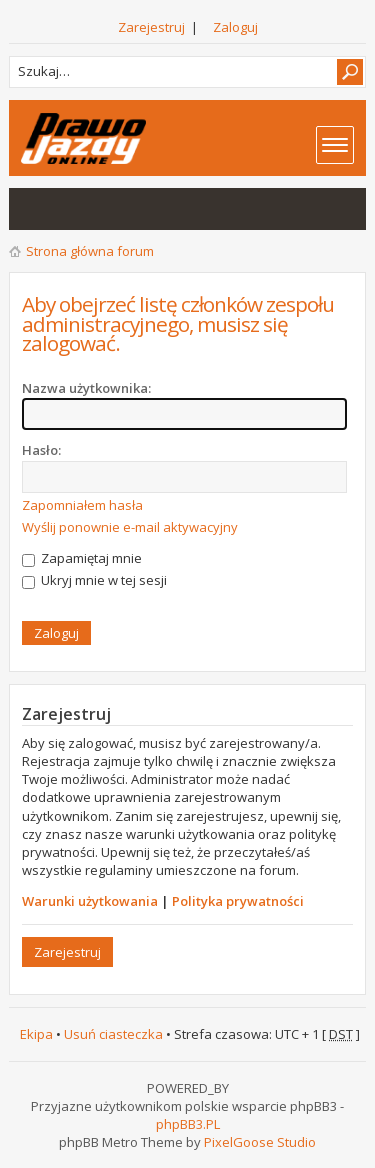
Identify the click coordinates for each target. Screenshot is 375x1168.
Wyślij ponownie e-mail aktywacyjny (130, 527)
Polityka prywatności (238, 901)
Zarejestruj (151, 27)
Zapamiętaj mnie (82, 558)
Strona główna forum (90, 251)
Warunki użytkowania (90, 901)
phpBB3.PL (188, 1124)
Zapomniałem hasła (82, 505)
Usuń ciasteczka (113, 1034)
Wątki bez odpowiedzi (35, 209)
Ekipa (36, 1034)
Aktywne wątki (75, 209)
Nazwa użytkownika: (86, 388)
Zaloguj (235, 27)
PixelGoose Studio (260, 1142)
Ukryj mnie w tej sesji (94, 580)
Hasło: (41, 450)
